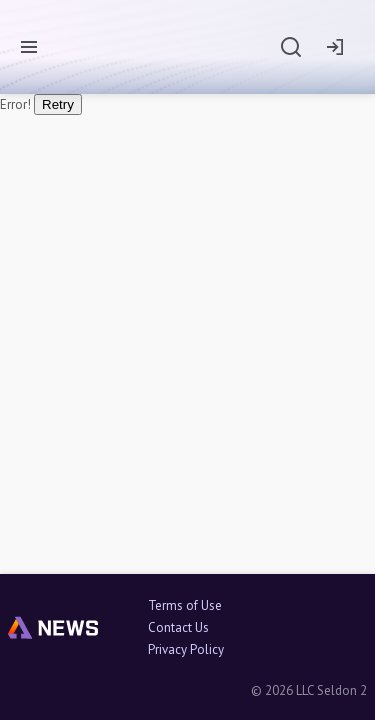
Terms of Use (185, 606)
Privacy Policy (186, 650)
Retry (58, 104)
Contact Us (178, 628)
